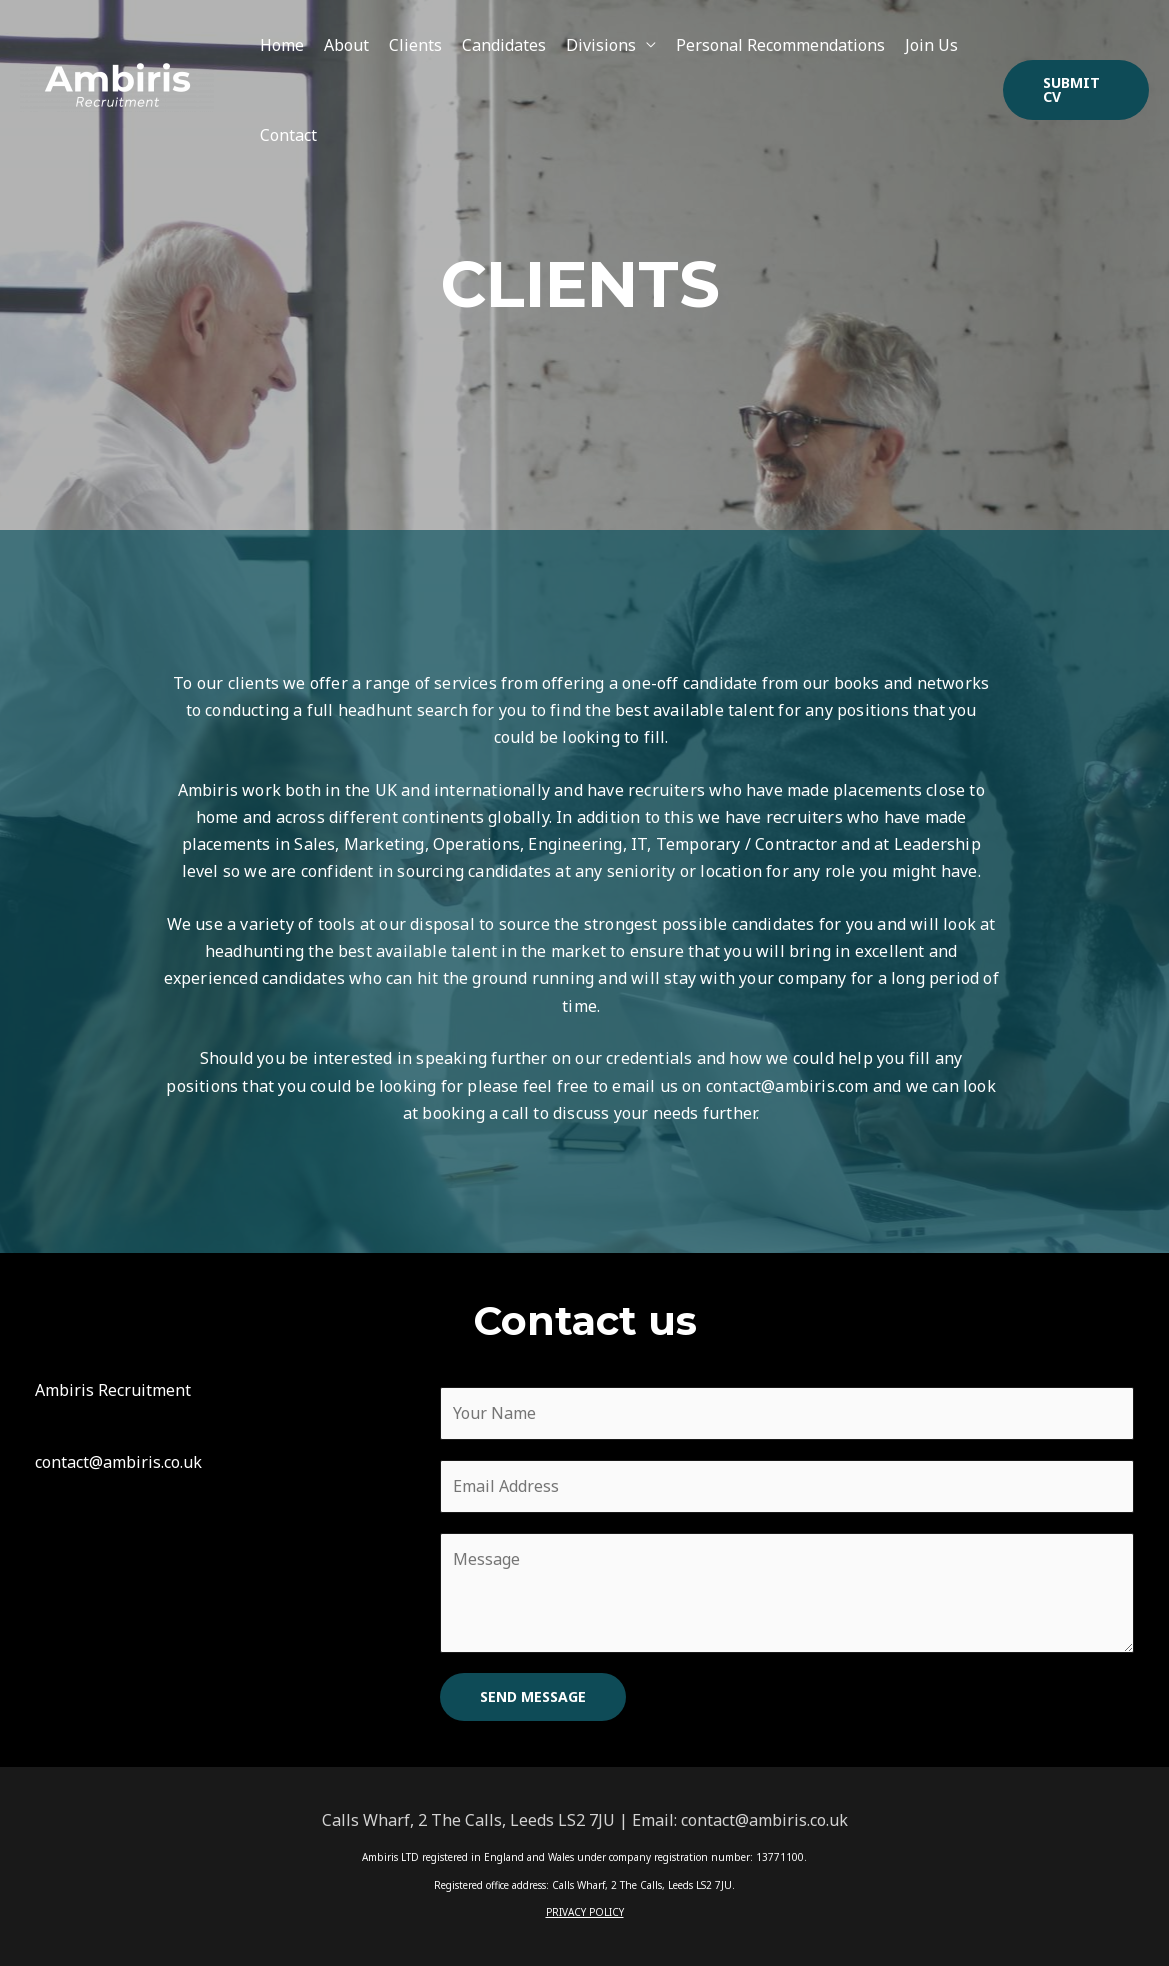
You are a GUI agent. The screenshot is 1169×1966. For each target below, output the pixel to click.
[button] (1076, 90)
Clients (415, 45)
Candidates (504, 45)
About (346, 45)
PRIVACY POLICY (585, 1912)
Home (282, 45)
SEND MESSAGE (533, 1696)
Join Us (931, 45)
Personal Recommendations (780, 45)
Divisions (601, 45)
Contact (288, 135)
